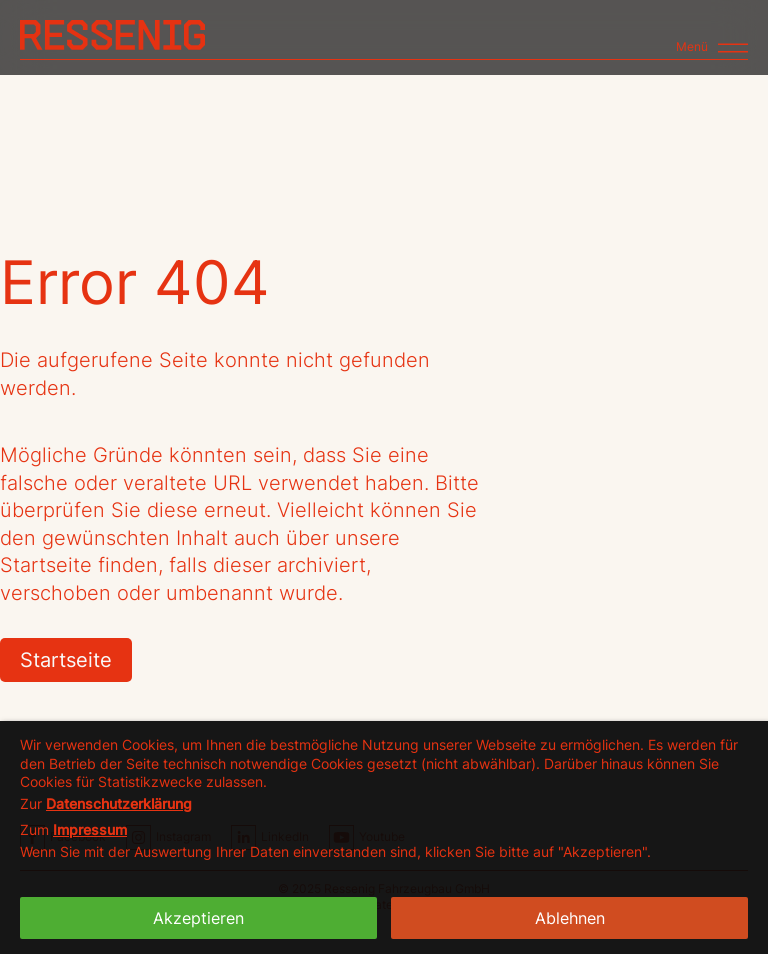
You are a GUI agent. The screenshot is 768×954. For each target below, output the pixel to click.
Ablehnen (570, 918)
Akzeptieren (198, 918)
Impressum (90, 829)
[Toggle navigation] (712, 39)
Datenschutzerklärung (119, 803)
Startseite (66, 660)
